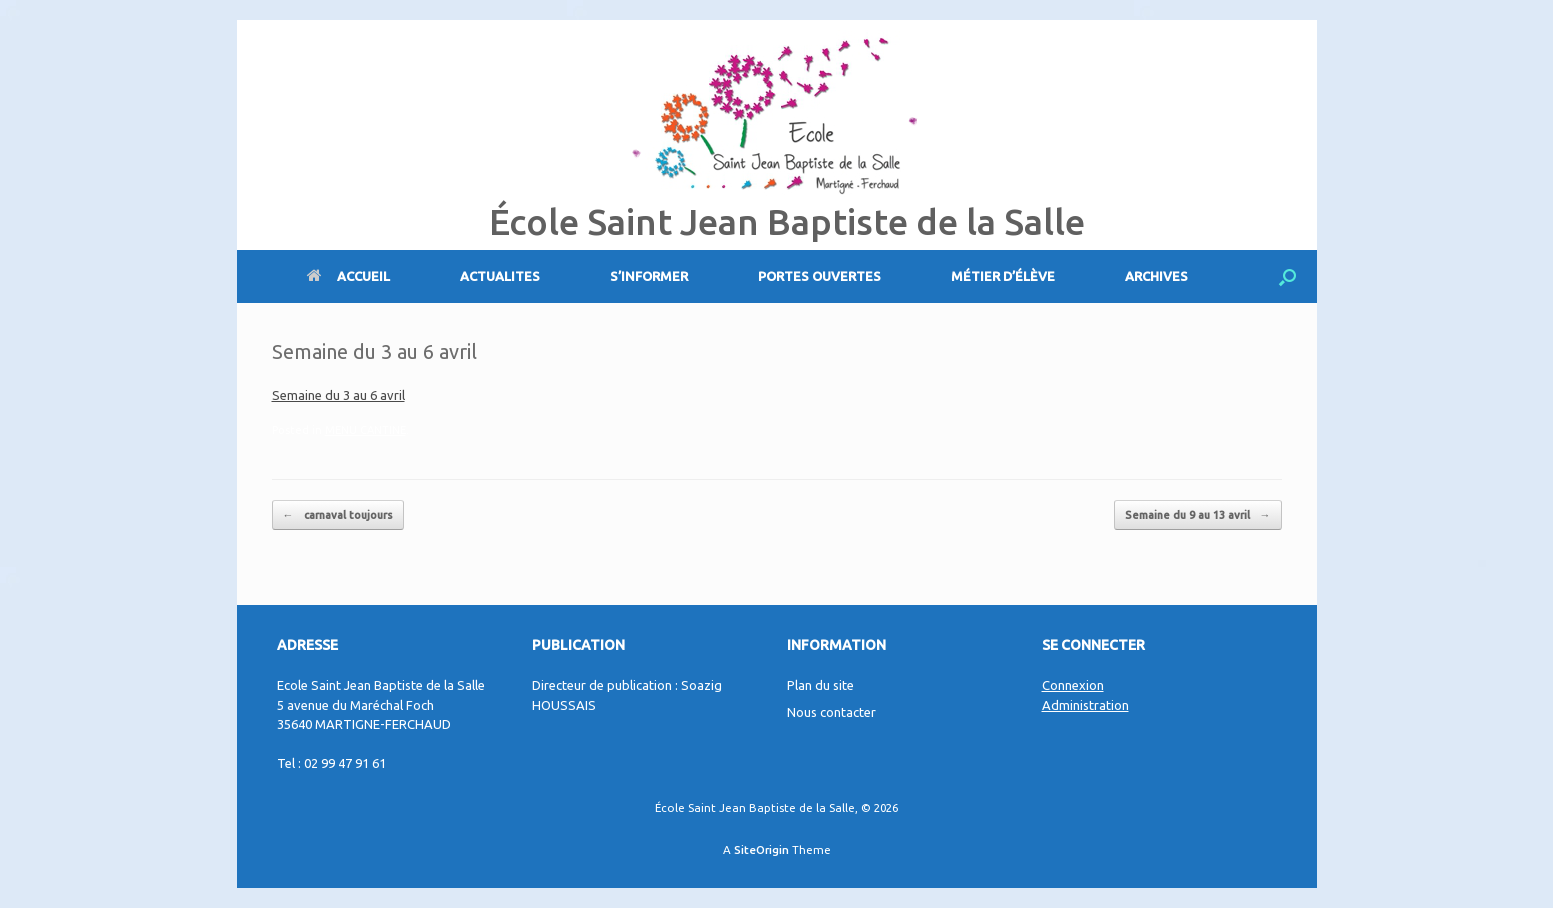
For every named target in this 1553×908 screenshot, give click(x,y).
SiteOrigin (761, 849)
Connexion (1073, 685)
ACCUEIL (348, 276)
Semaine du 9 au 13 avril (1198, 515)
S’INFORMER (649, 276)
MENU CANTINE (365, 430)
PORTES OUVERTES (819, 276)
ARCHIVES (1156, 276)
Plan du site (820, 685)
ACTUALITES (500, 276)
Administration (1085, 705)
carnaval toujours (338, 515)
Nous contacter (831, 712)
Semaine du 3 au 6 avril (338, 395)
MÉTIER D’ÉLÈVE (1003, 276)
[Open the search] (1287, 276)
